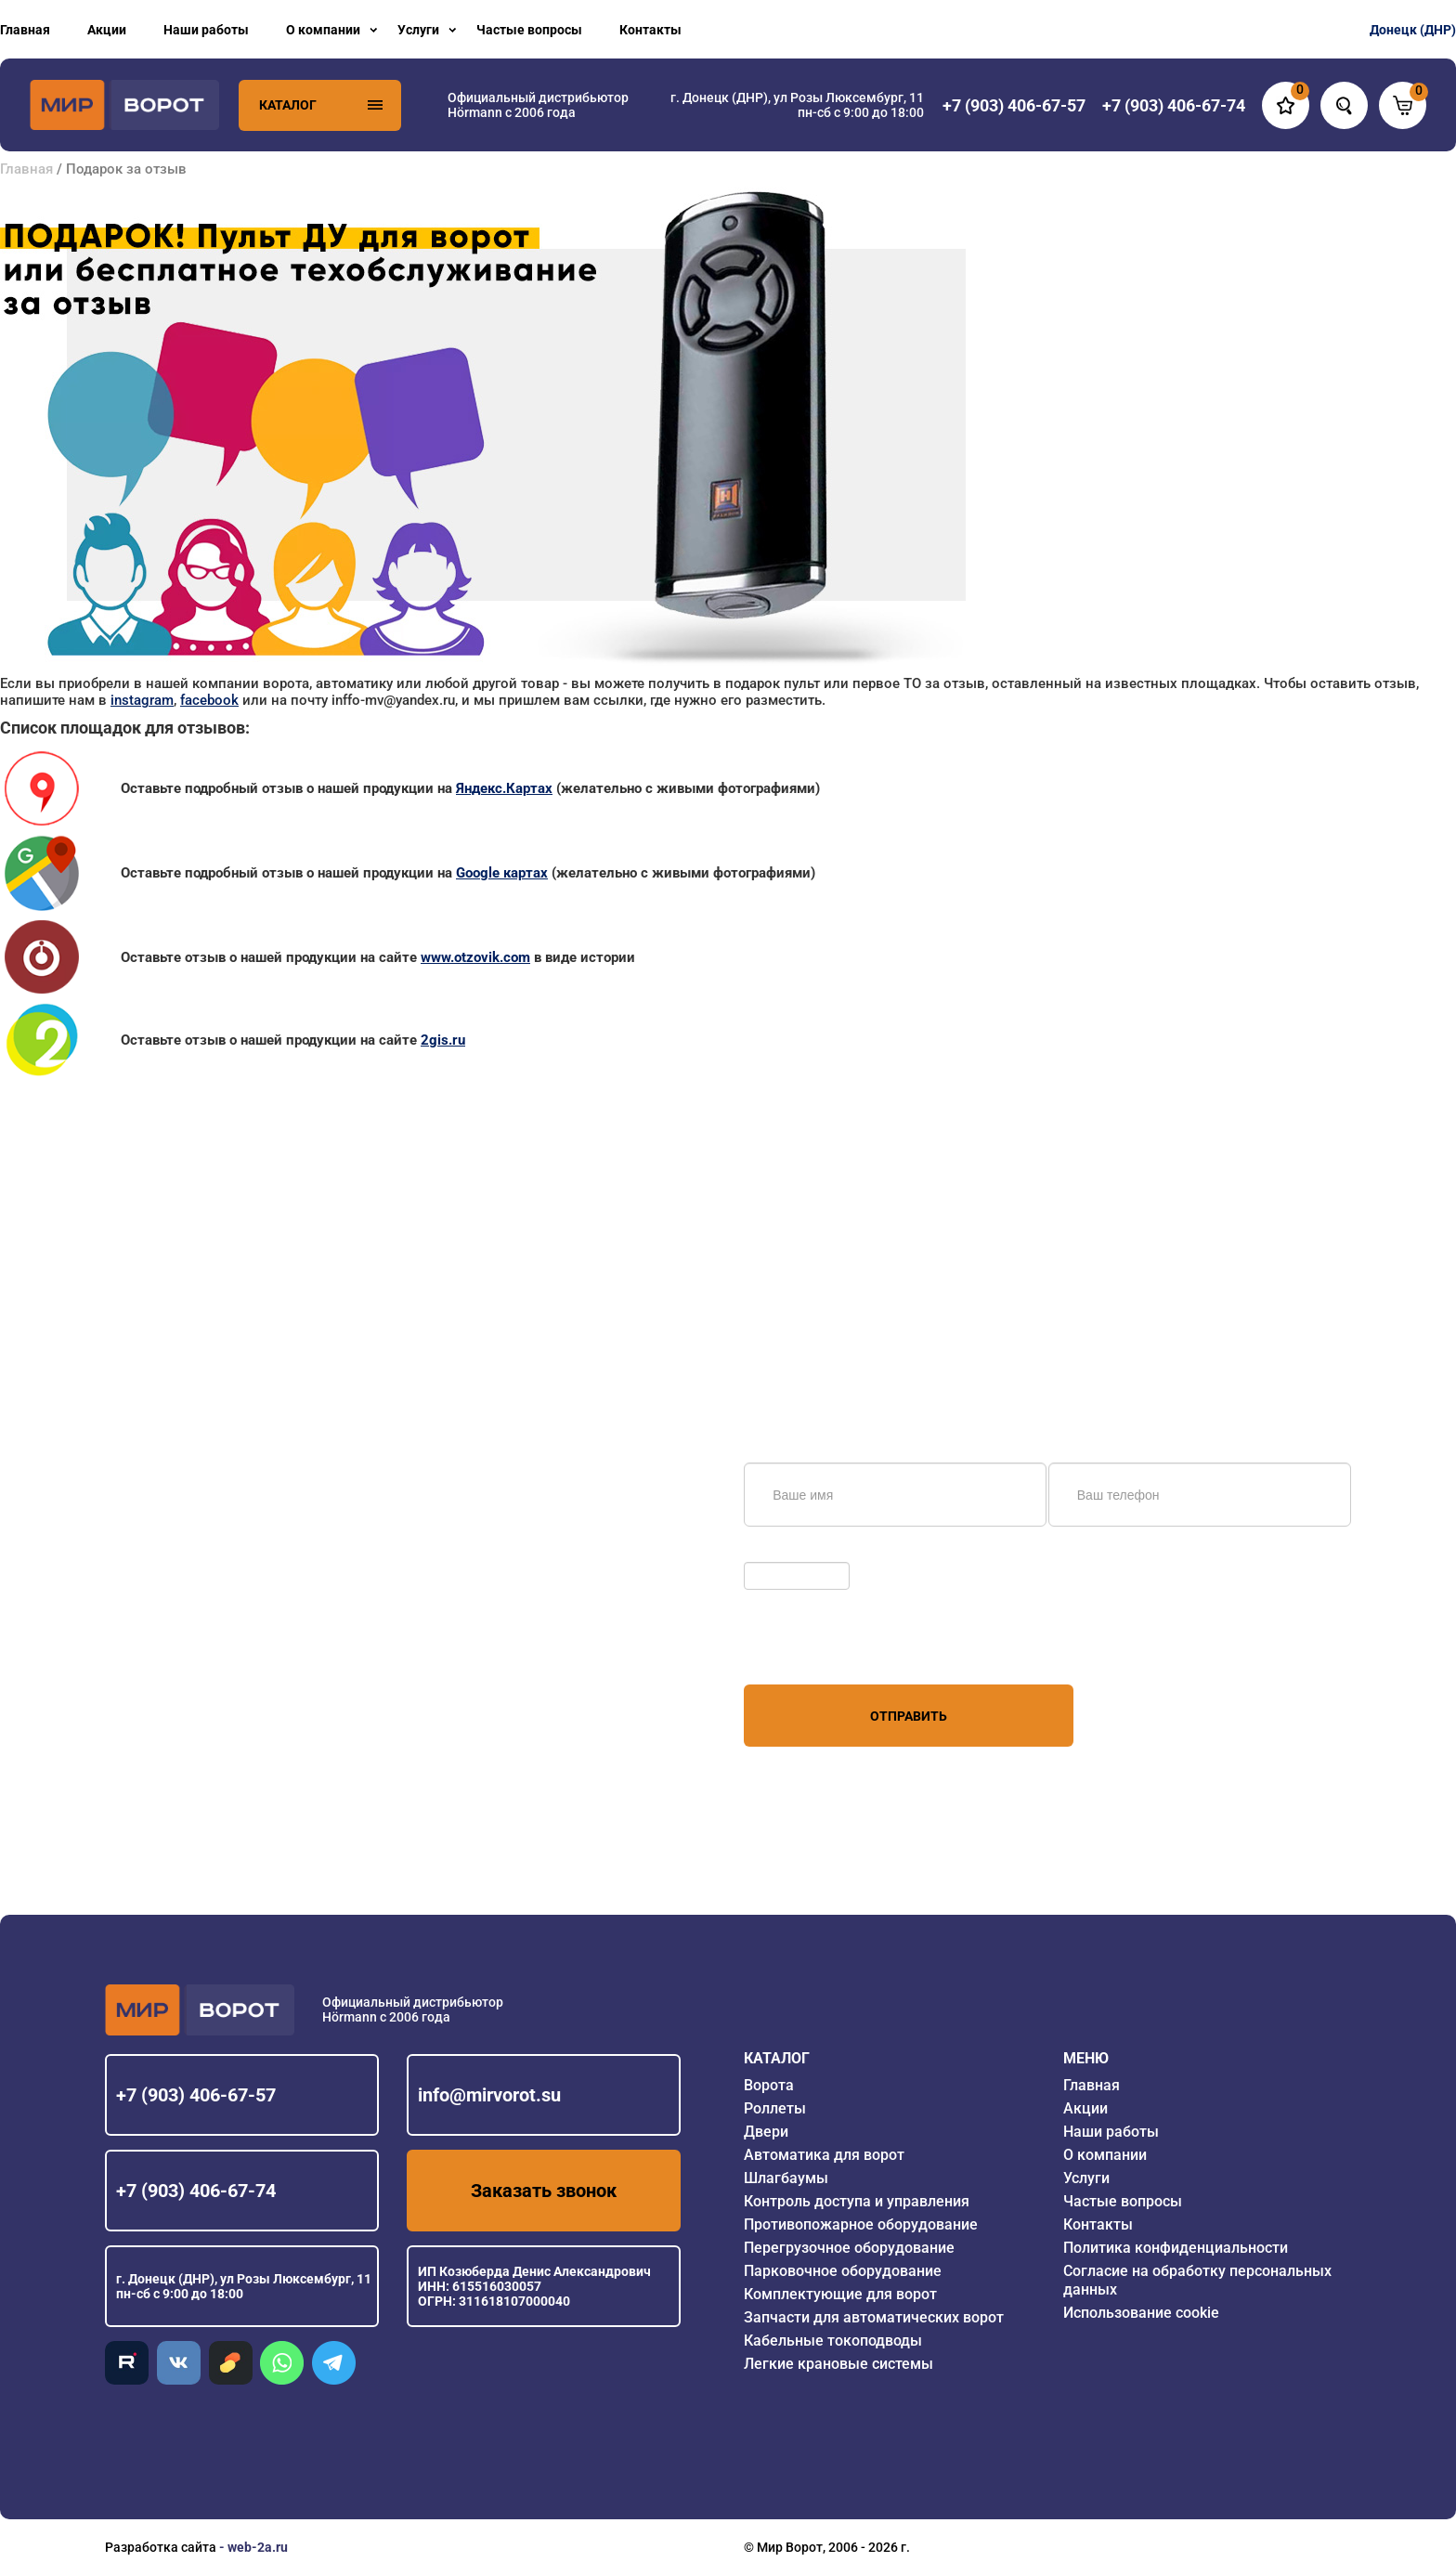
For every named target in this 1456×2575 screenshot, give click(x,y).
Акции (106, 29)
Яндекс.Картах (504, 788)
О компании (323, 29)
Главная (25, 29)
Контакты (650, 29)
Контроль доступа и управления (856, 2201)
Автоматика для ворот (824, 2155)
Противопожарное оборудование (861, 2224)
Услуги (418, 29)
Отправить (908, 1716)
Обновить (779, 1552)
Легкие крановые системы (838, 2364)
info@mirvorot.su (489, 2095)
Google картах (502, 873)
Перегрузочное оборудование (849, 2247)
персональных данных (814, 1649)
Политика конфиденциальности (1175, 2247)
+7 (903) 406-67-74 (196, 2190)
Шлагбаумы (786, 2178)
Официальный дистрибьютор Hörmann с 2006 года (538, 105)
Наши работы (206, 29)
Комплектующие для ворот (840, 2294)
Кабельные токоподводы (833, 2340)
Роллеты (775, 2108)
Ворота (769, 2085)
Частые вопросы (529, 29)
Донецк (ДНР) (1413, 29)
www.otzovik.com (475, 957)
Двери (766, 2131)
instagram (142, 700)
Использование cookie (1141, 2312)
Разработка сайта (160, 2547)
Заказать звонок (544, 2190)
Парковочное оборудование (843, 2271)
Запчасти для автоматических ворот (874, 2317)
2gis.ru (443, 1040)
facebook (209, 700)
